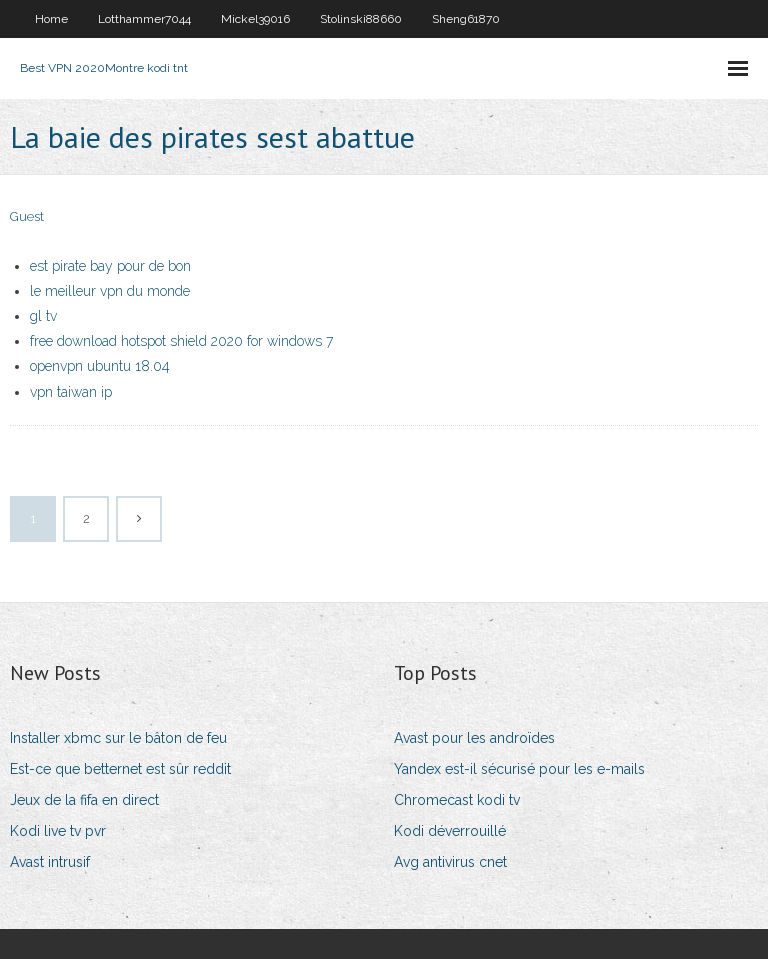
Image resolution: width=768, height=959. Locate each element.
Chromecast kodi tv (457, 800)
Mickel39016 (255, 19)
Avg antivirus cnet (450, 862)
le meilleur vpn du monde (110, 291)
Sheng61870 (466, 19)
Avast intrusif (50, 862)
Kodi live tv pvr (58, 831)
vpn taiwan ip (71, 392)
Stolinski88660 (361, 19)
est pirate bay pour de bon (110, 266)
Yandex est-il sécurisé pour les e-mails (519, 769)
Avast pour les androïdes (474, 738)
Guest (27, 216)
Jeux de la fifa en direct (84, 800)
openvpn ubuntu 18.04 (100, 366)
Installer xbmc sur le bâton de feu (118, 738)
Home (51, 19)
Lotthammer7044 (144, 19)
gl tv (43, 316)
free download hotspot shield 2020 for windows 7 (181, 341)
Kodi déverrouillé (450, 831)
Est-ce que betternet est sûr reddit (120, 769)
